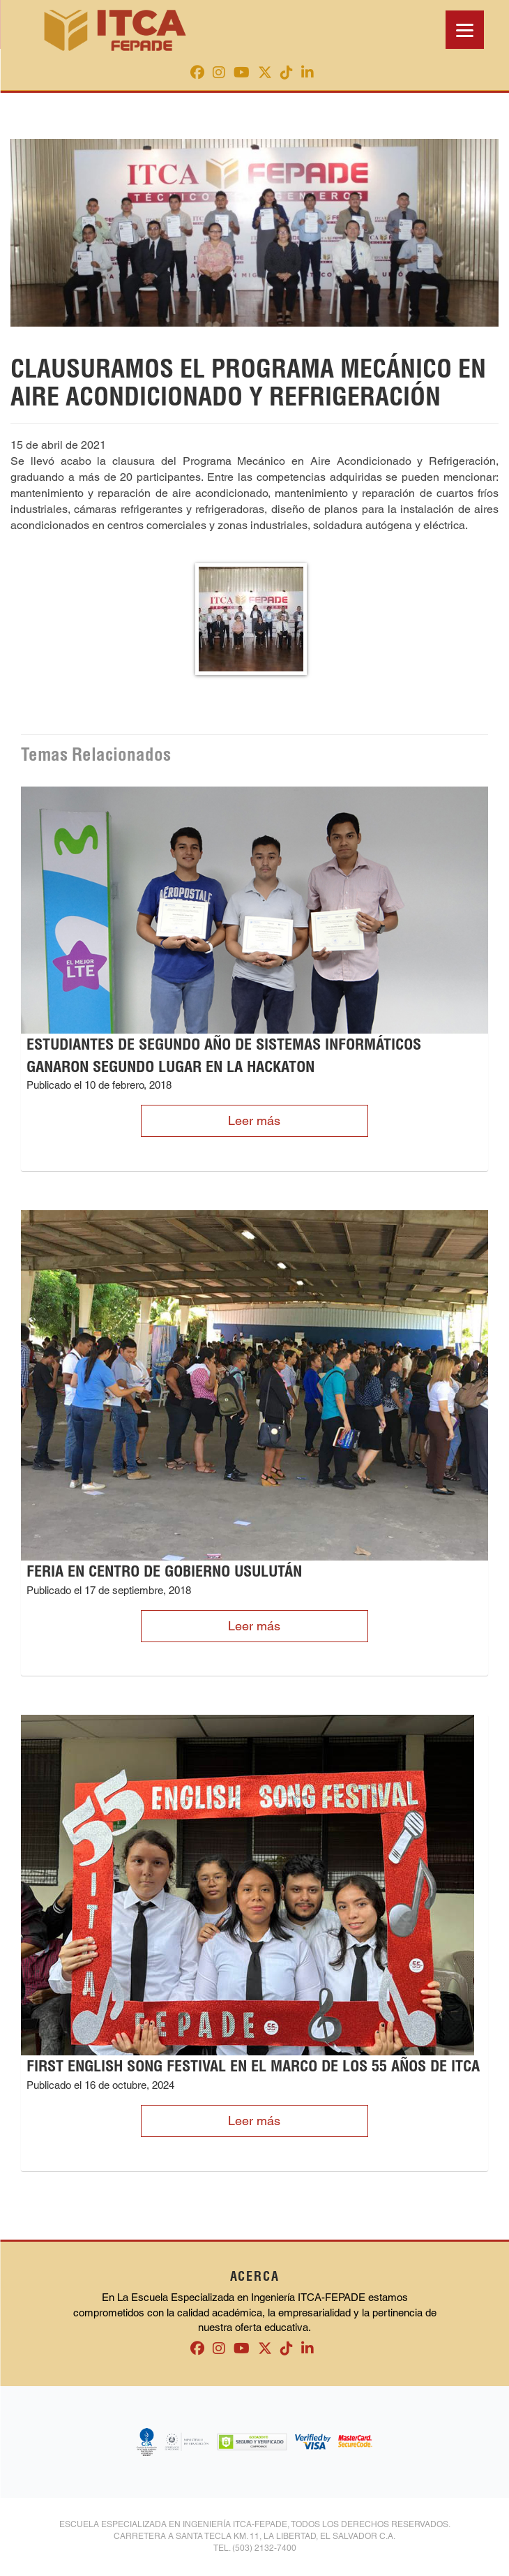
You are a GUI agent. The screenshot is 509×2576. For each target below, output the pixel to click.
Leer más (254, 1120)
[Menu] (465, 29)
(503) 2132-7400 (264, 2548)
